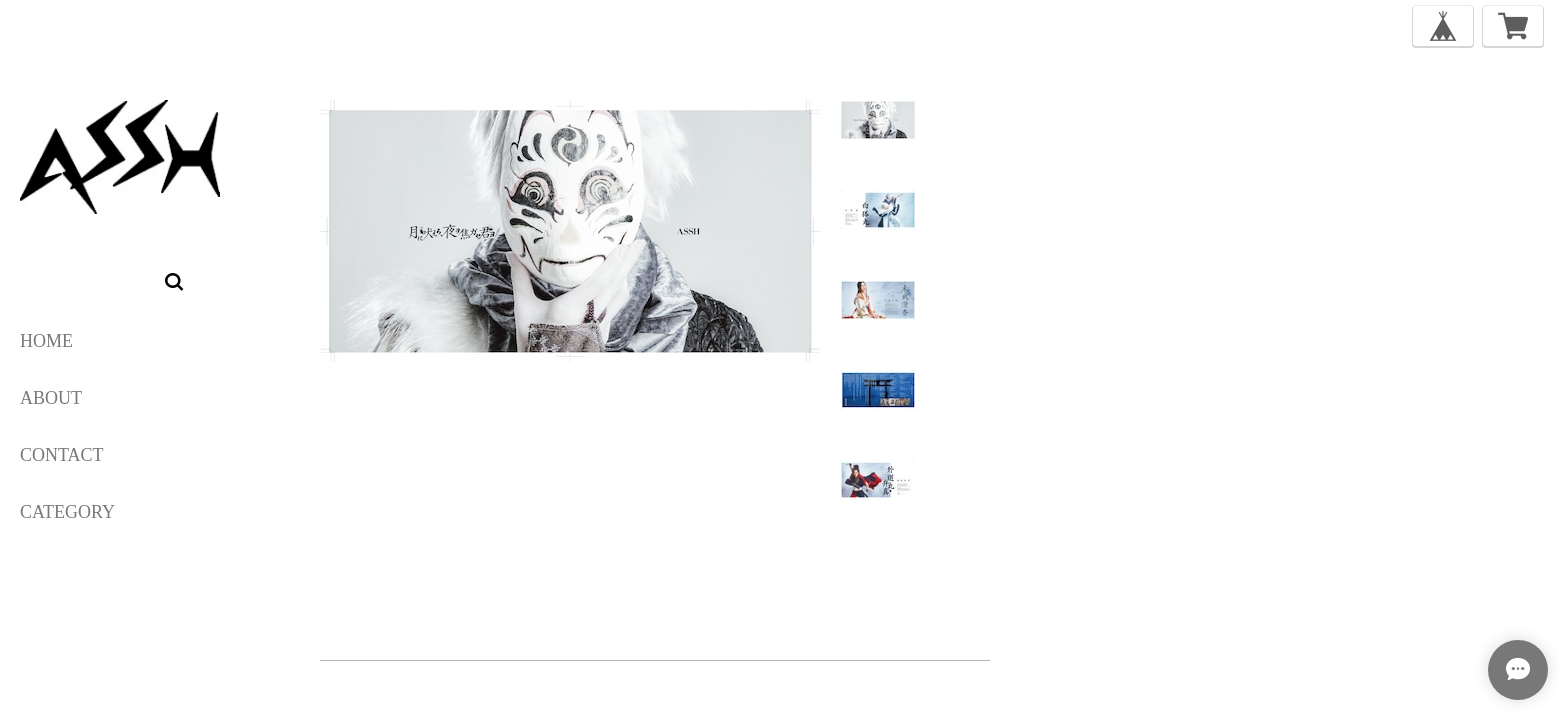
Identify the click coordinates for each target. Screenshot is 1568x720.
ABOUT (51, 398)
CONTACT (62, 455)
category (67, 512)
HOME (46, 341)
